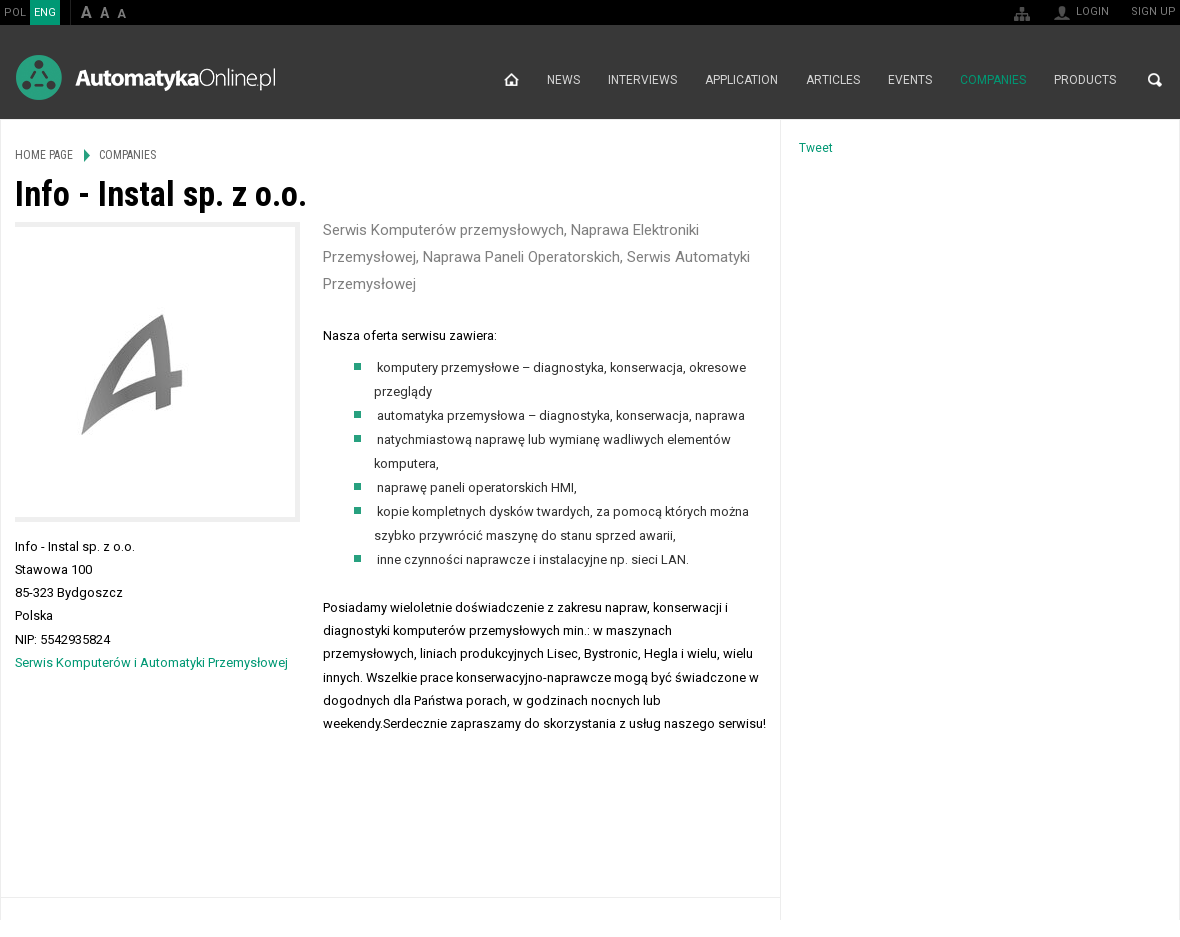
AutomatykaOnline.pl (145, 77)
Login (1092, 11)
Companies (993, 80)
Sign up (1153, 11)
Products (1085, 80)
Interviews (642, 80)
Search (1155, 80)
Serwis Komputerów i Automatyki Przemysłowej (151, 662)
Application (741, 80)
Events (910, 80)
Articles (833, 80)
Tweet (816, 148)
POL (15, 12)
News (563, 80)
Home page (511, 80)
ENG (45, 12)
